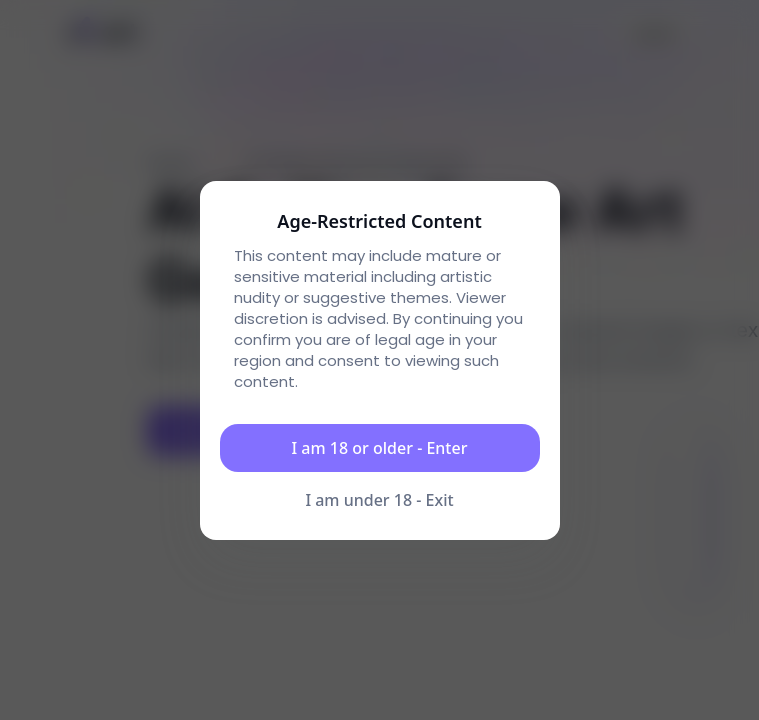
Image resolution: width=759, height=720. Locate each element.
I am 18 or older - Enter (380, 448)
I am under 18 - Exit (379, 500)
